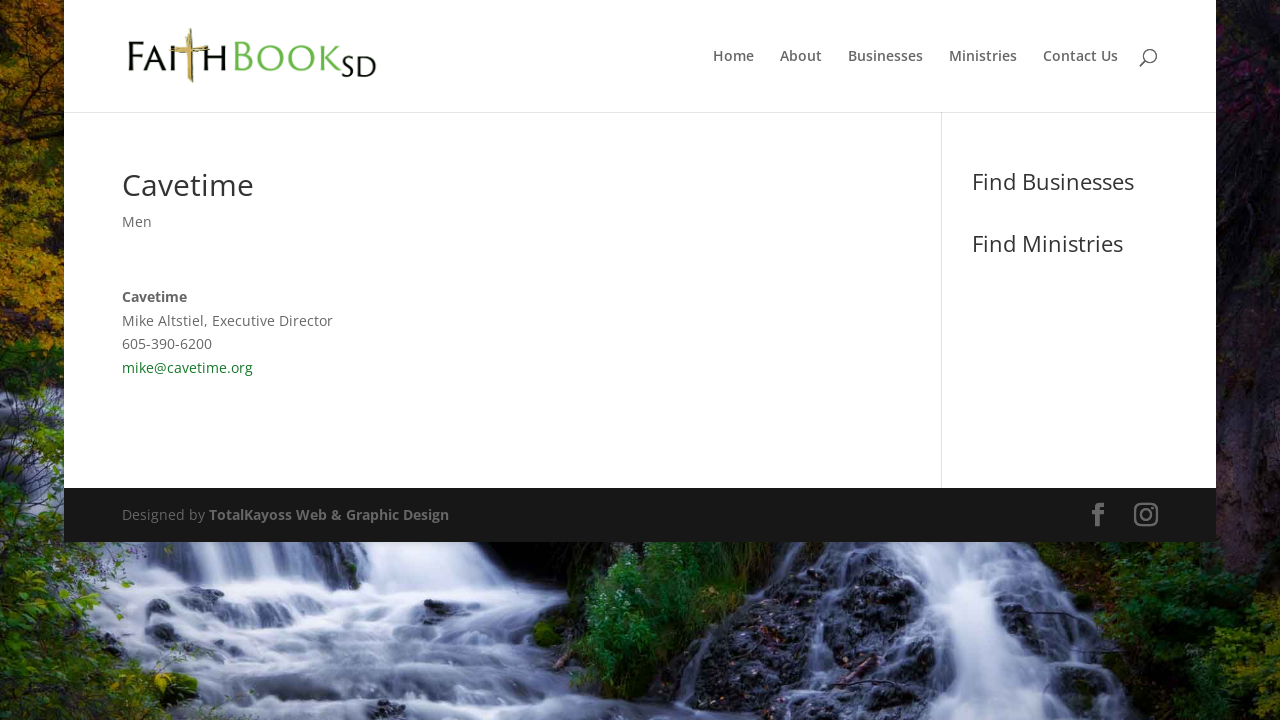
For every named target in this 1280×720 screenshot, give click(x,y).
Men (137, 221)
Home (733, 57)
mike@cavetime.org (187, 367)
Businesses (885, 57)
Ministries (983, 57)
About (801, 57)
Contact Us (1080, 57)
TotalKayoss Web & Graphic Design (329, 514)
